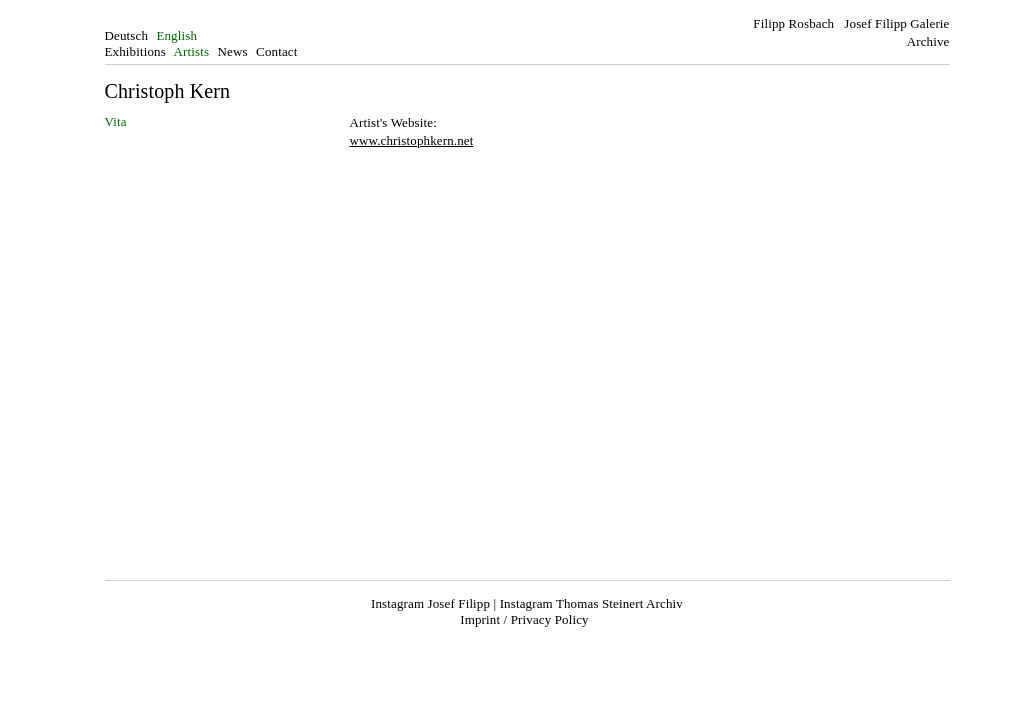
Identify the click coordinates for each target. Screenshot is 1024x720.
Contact (276, 51)
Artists (192, 51)
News (233, 51)
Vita (116, 121)
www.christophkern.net (412, 140)
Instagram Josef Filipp (430, 603)
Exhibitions (135, 51)
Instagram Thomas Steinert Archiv (591, 603)
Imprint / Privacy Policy (524, 619)
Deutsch (127, 35)
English (176, 35)
